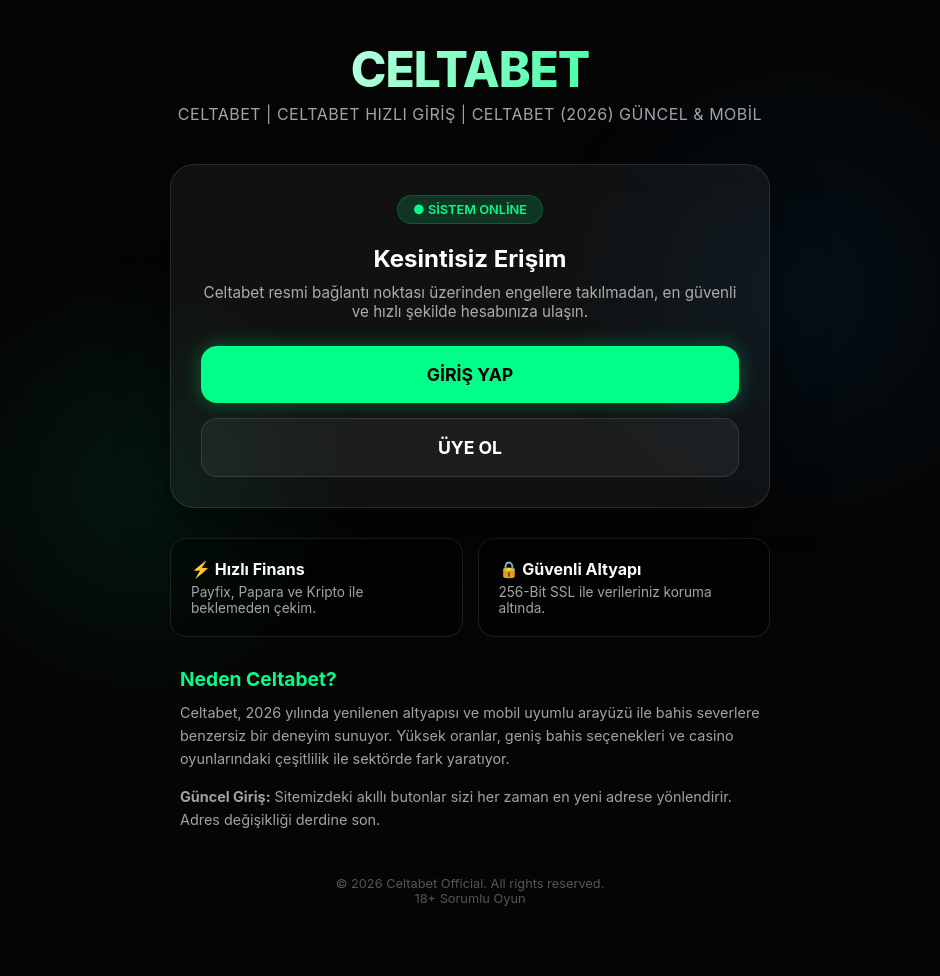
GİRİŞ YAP (470, 374)
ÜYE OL (470, 447)
